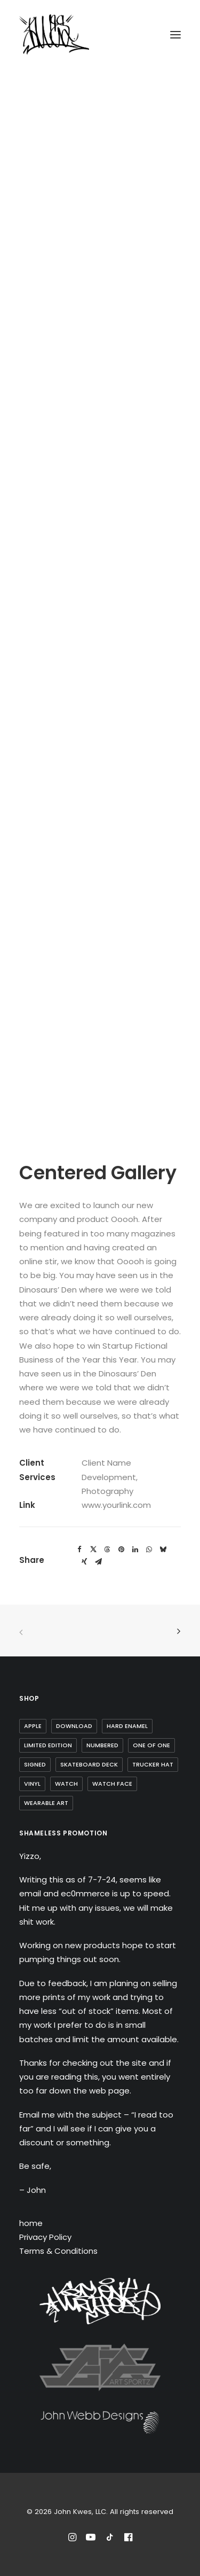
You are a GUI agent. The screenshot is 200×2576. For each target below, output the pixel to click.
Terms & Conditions (58, 2250)
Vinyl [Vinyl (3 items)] (32, 1783)
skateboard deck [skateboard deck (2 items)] (89, 1764)
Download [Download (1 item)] (74, 1726)
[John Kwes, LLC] (54, 34)
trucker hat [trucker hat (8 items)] (152, 1764)
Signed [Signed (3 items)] (35, 1764)
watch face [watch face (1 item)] (112, 1783)
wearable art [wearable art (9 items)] (46, 1803)
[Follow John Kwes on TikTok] (110, 2539)
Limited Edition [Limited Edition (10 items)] (48, 1745)
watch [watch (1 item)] (66, 1783)
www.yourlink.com (116, 1505)
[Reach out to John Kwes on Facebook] (128, 2539)
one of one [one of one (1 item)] (151, 1745)
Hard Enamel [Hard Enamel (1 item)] (127, 1726)
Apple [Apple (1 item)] (33, 1726)
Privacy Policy (45, 2237)
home (31, 2223)
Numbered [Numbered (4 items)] (102, 1745)
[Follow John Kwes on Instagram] (72, 2539)
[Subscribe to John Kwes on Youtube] (90, 2539)
